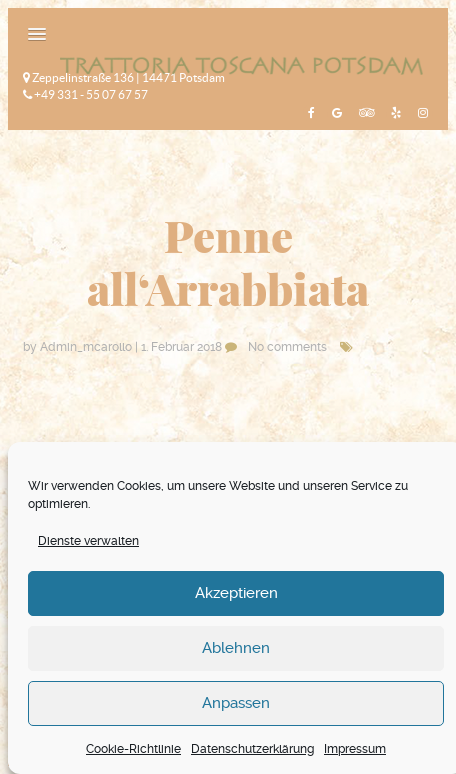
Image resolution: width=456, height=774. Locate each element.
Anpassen (236, 703)
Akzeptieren (236, 593)
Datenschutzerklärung (252, 749)
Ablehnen (236, 648)
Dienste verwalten (88, 541)
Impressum (355, 749)
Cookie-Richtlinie (133, 749)
